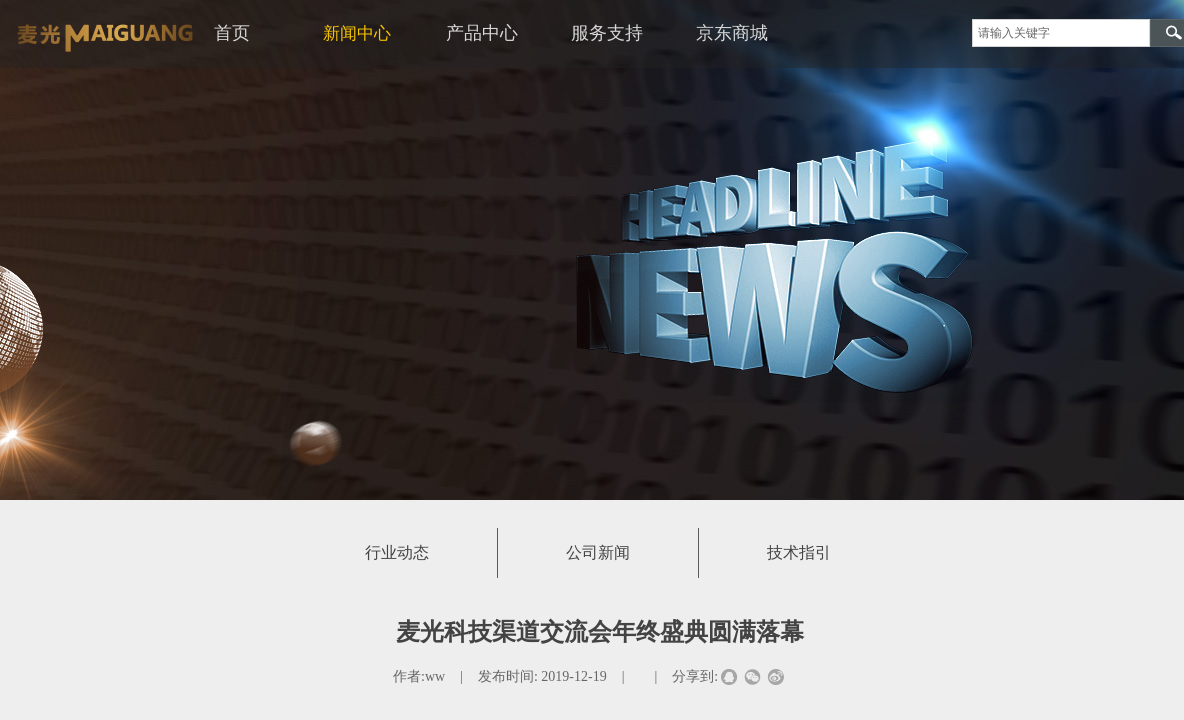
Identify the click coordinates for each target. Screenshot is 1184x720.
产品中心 (482, 33)
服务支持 (607, 33)
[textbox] (1061, 33)
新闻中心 (357, 33)
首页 (232, 33)
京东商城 (732, 33)
